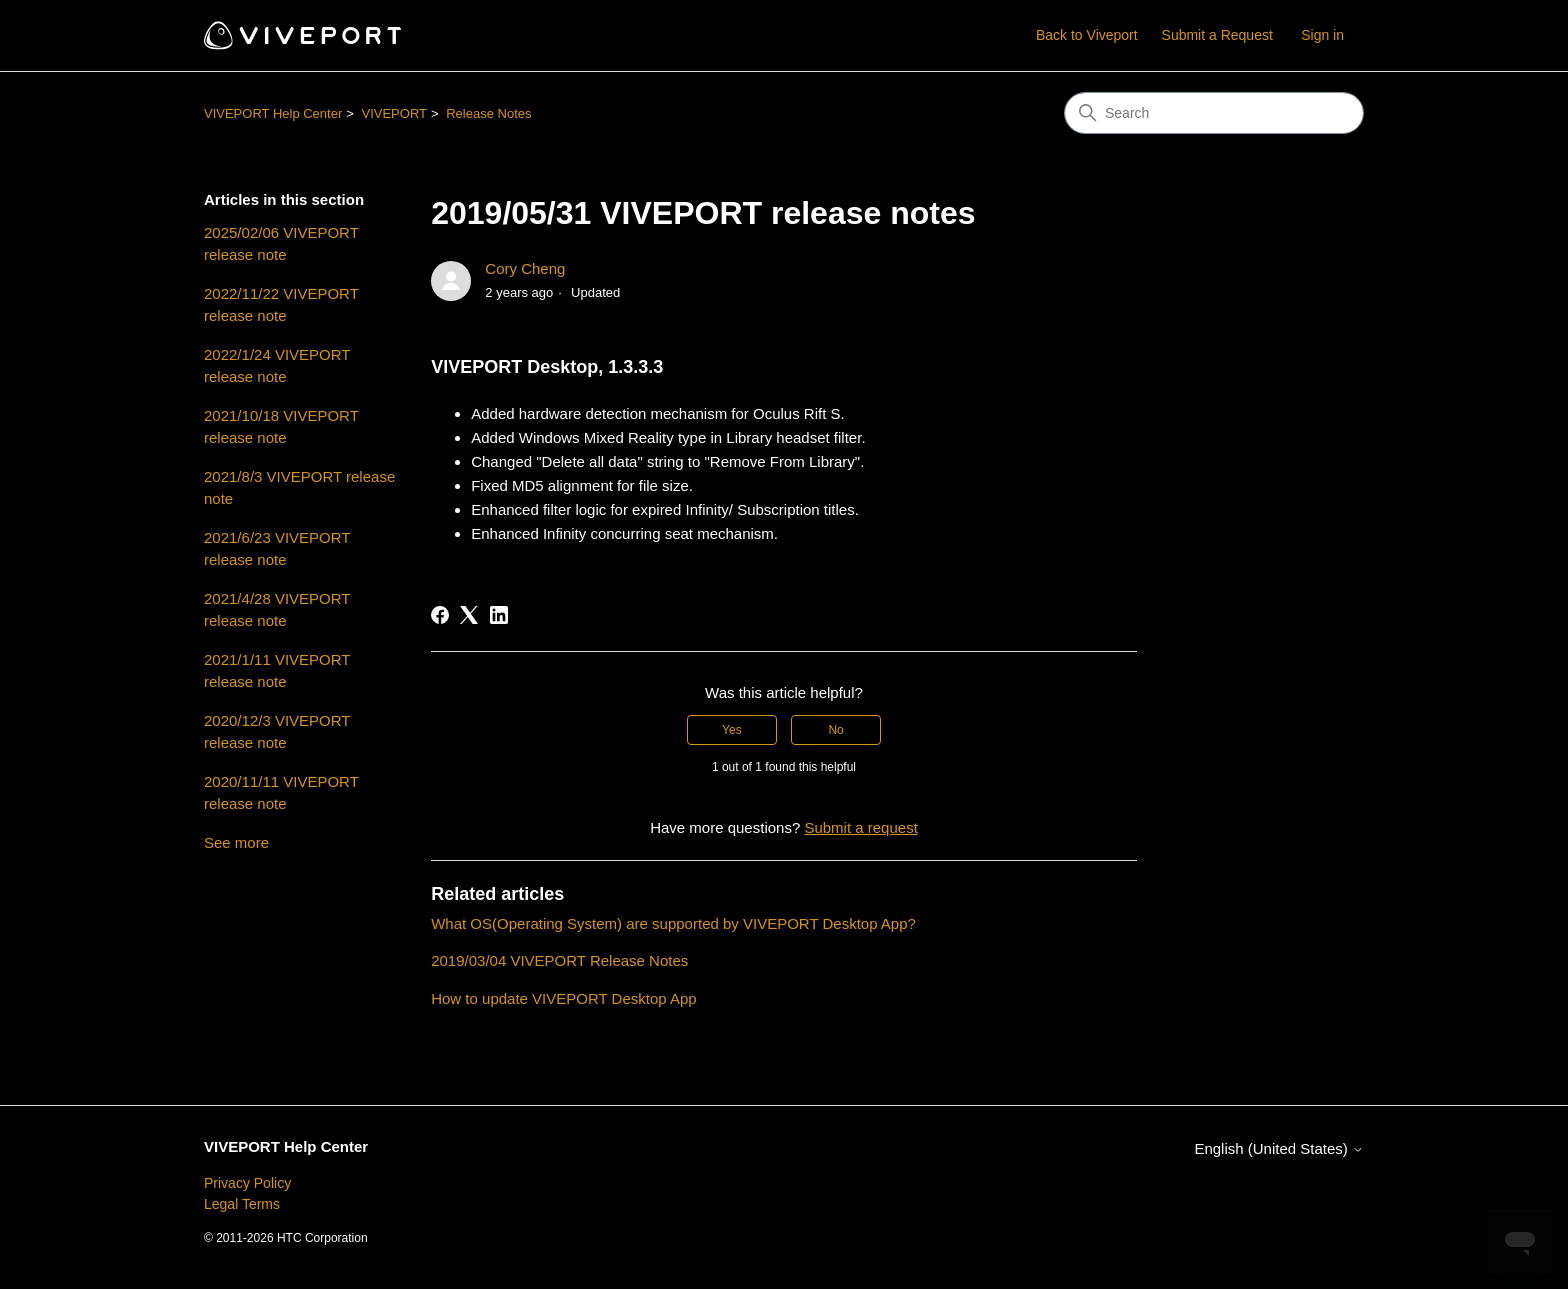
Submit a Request (1217, 35)
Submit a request (860, 827)
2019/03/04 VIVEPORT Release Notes (559, 960)
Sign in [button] (1322, 35)
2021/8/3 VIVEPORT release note (299, 488)
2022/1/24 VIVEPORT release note (277, 366)
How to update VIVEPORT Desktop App (563, 998)
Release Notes (488, 113)
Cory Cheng (525, 268)
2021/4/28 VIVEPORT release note (277, 610)
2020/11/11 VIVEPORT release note (281, 793)
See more (236, 842)
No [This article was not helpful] (835, 730)
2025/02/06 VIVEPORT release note (281, 244)
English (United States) (1279, 1148)
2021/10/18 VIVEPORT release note (281, 427)
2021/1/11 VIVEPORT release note (277, 671)
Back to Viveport (1087, 35)
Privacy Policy (247, 1183)
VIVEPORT (394, 113)
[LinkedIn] (499, 615)
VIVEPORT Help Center (273, 113)
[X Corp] (469, 615)
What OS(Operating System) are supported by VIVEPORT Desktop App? (673, 923)
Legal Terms (242, 1204)
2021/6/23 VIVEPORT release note (277, 549)
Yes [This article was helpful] (732, 730)
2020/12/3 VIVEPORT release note (277, 732)
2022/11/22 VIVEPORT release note (281, 305)
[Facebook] (440, 615)
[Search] (1214, 113)
